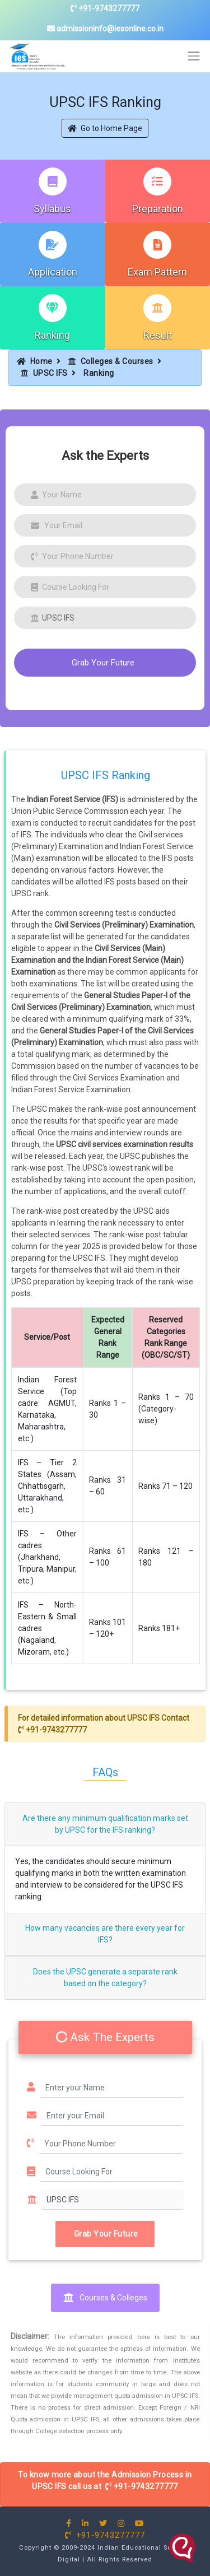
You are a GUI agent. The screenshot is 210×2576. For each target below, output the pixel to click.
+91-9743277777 (105, 8)
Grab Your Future (103, 663)
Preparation (157, 209)
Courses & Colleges (105, 2297)
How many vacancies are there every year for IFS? (105, 1933)
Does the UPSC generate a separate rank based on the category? (105, 1977)
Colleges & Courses (110, 361)
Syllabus (52, 209)
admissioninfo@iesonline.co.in (105, 28)
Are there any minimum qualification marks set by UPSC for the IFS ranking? (105, 1824)
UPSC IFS (44, 373)
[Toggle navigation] (194, 56)
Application (52, 272)
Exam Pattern (157, 272)
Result (157, 335)
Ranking (52, 335)
